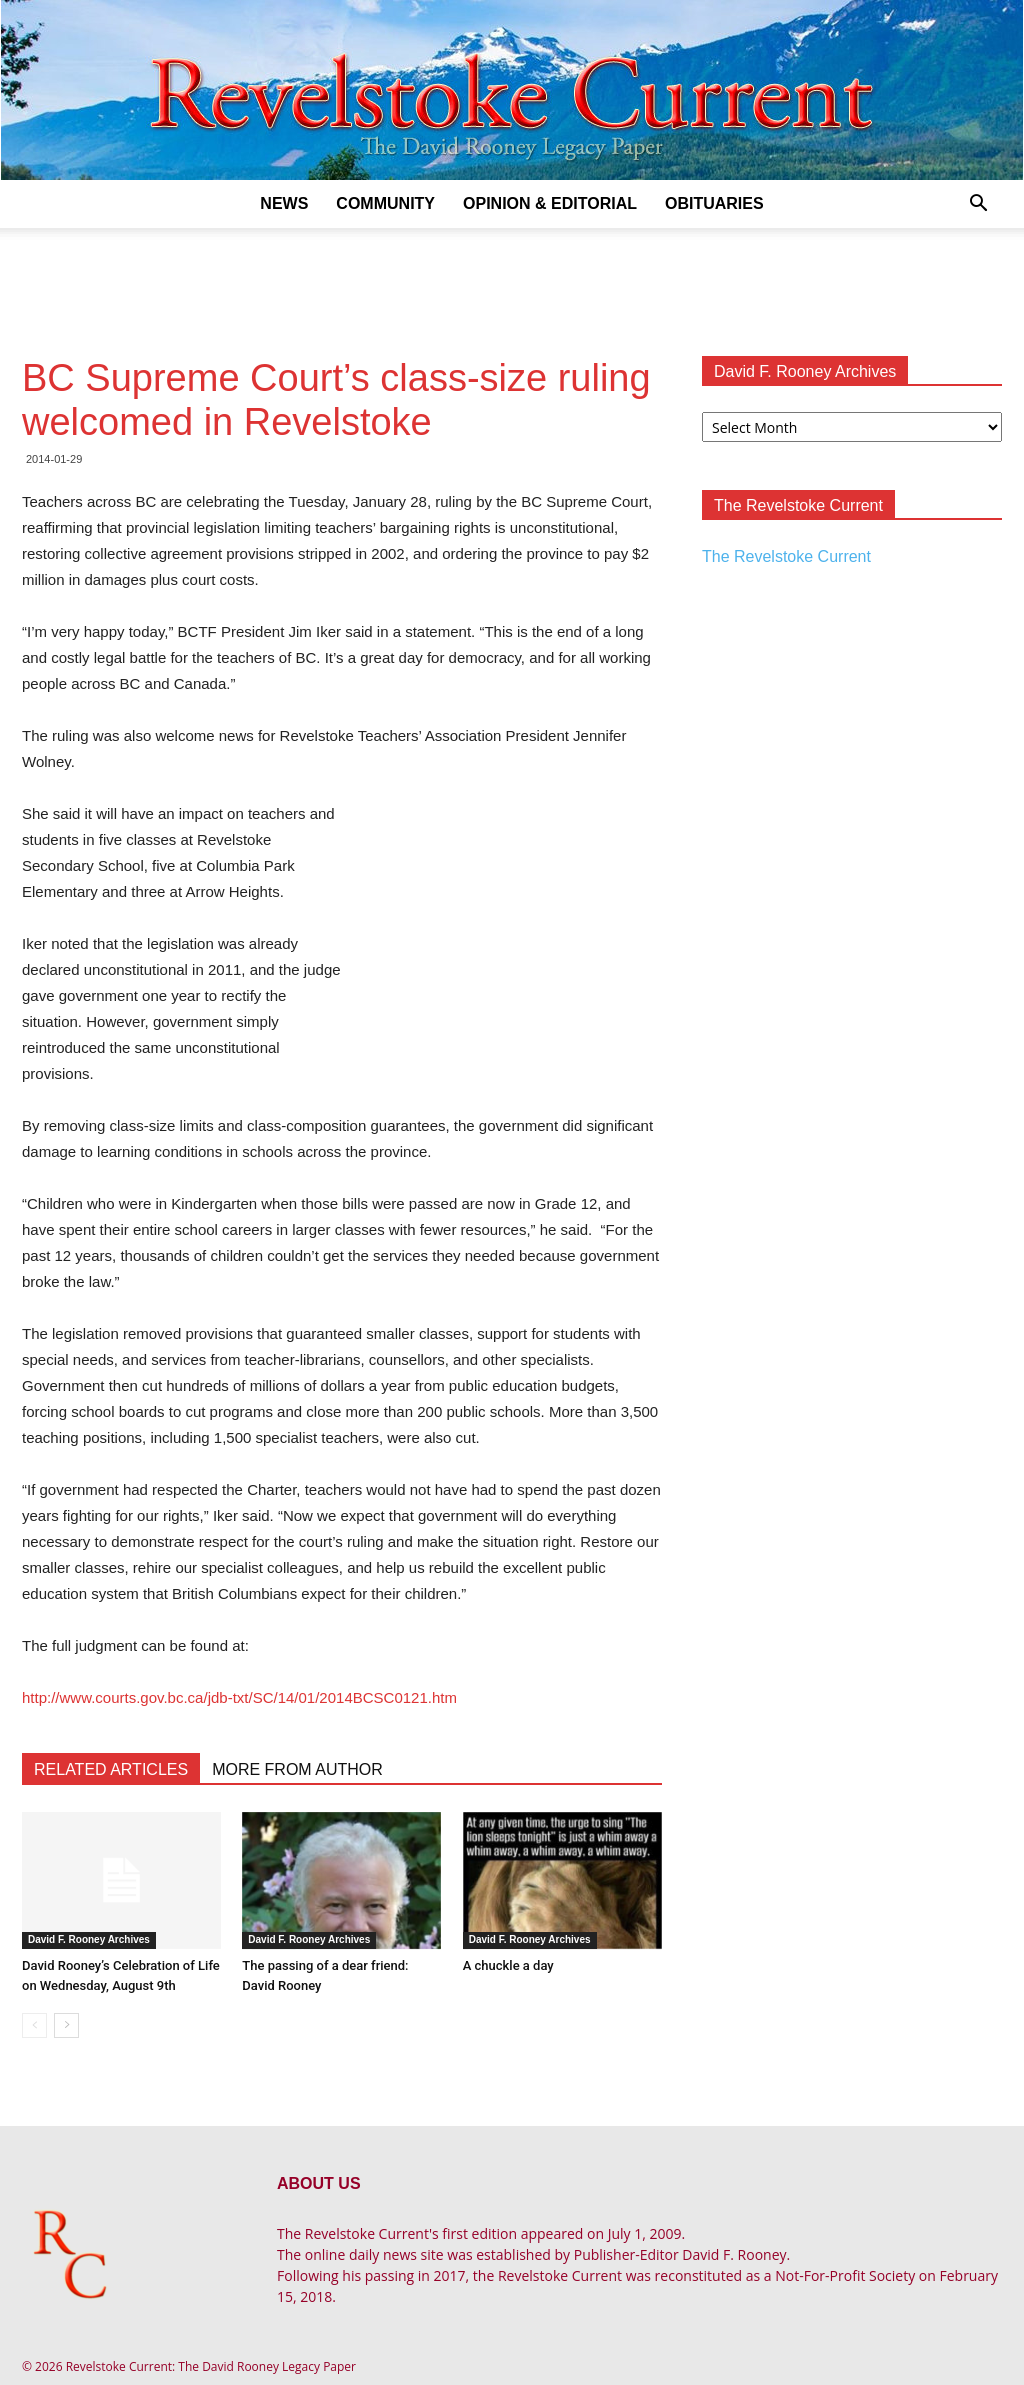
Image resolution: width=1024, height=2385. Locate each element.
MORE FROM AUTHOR (297, 1769)
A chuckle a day (508, 1965)
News (284, 203)
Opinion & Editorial (550, 203)
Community (385, 203)
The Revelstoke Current (786, 556)
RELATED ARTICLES (111, 1769)
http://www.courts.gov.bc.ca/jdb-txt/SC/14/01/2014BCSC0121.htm (239, 1697)
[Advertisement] (512, 282)
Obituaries (714, 203)
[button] (978, 205)
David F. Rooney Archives (89, 1939)
